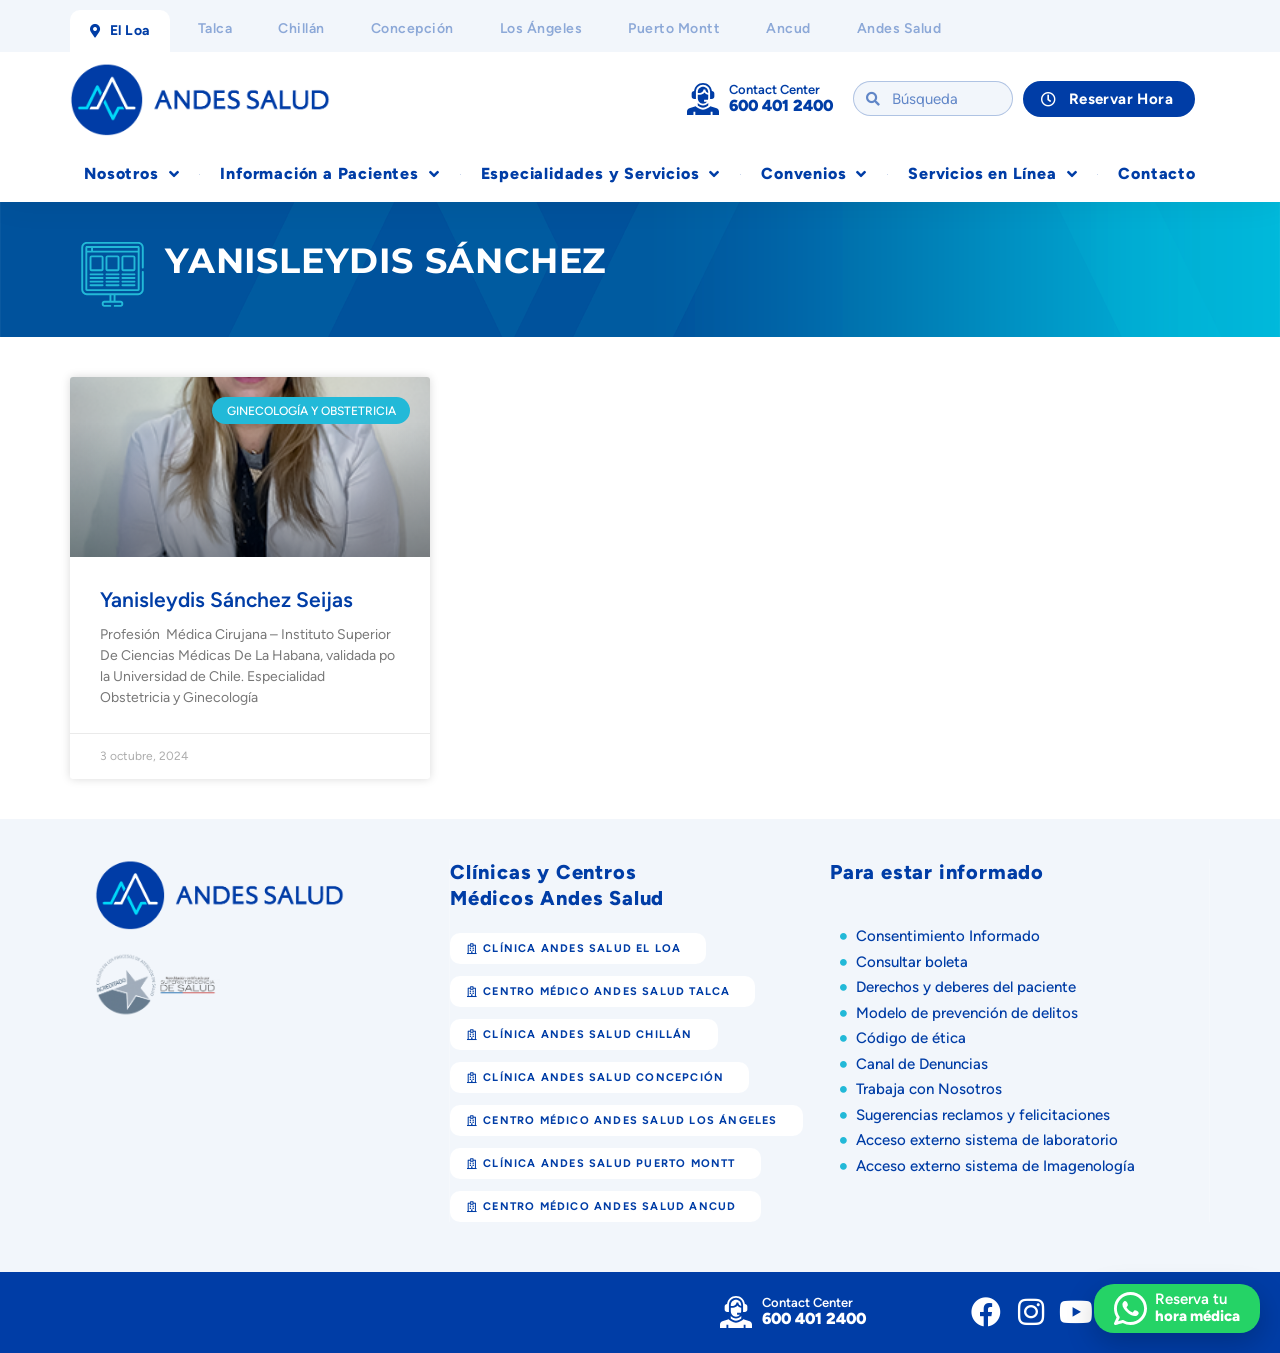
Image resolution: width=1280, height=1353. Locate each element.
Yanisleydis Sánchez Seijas (226, 599)
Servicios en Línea (992, 174)
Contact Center (774, 89)
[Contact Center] (703, 99)
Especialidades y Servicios (601, 174)
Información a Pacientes (329, 174)
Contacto (1156, 173)
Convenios (814, 174)
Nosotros (131, 174)
